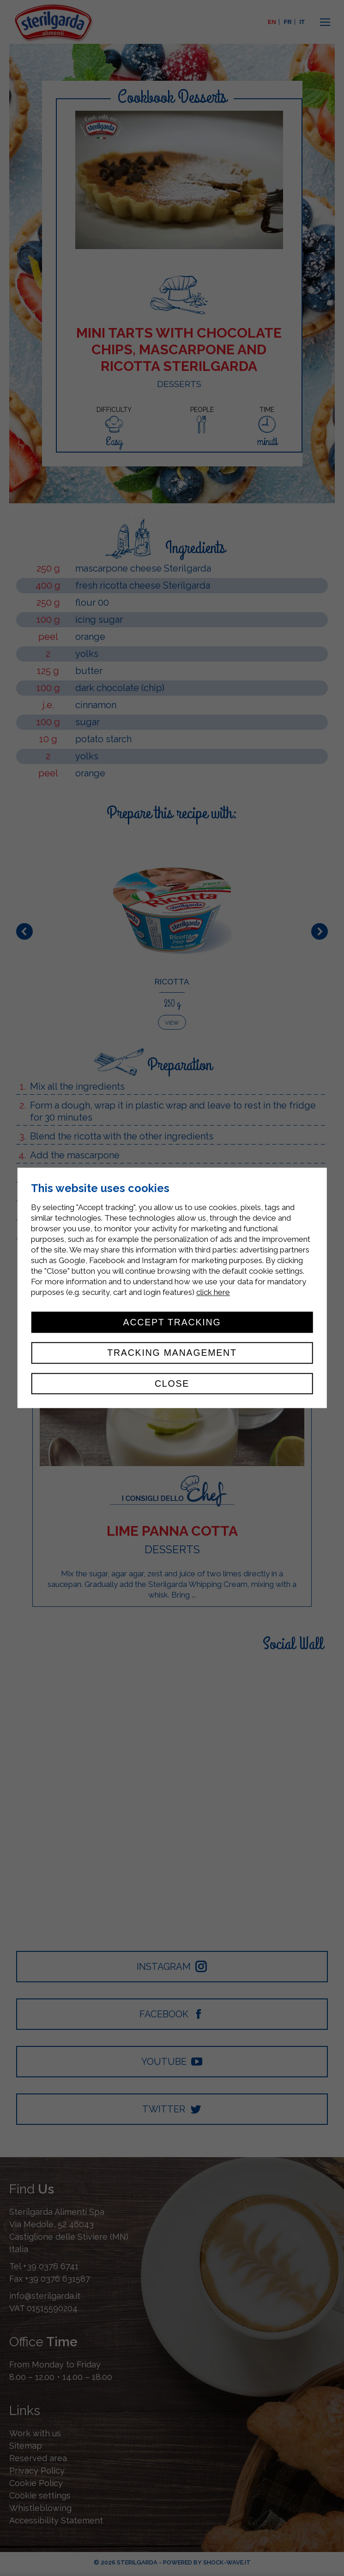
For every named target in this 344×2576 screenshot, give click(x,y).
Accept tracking (172, 1322)
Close (172, 1383)
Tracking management (172, 1353)
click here (213, 1292)
